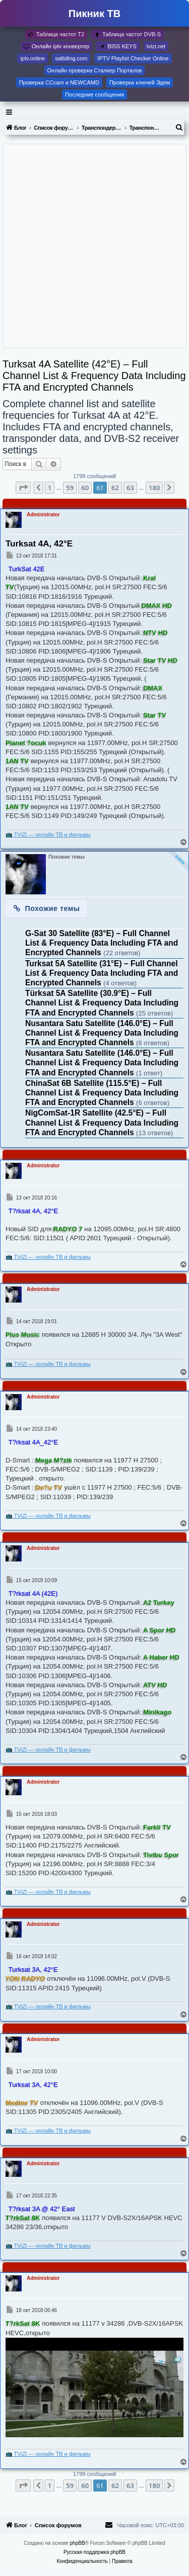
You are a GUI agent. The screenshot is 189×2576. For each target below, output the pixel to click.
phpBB (77, 2543)
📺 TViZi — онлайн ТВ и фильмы (48, 835)
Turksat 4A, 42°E (39, 543)
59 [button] (70, 487)
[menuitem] (179, 128)
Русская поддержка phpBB (94, 2552)
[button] (23, 488)
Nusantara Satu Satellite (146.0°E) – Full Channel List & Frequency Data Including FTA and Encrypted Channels (101, 1033)
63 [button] (130, 487)
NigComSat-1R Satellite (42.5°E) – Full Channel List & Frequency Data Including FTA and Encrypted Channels (101, 1122)
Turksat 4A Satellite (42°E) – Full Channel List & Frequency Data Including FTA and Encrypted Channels (94, 375)
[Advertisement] (94, 246)
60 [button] (85, 487)
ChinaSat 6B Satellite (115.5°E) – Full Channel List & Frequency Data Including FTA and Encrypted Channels (101, 1093)
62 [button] (115, 487)
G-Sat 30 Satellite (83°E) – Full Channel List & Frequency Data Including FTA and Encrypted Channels (101, 943)
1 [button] (49, 487)
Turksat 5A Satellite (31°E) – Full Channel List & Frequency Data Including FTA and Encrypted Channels (101, 973)
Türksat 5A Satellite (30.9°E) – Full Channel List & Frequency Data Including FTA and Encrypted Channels (101, 1003)
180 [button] (154, 487)
